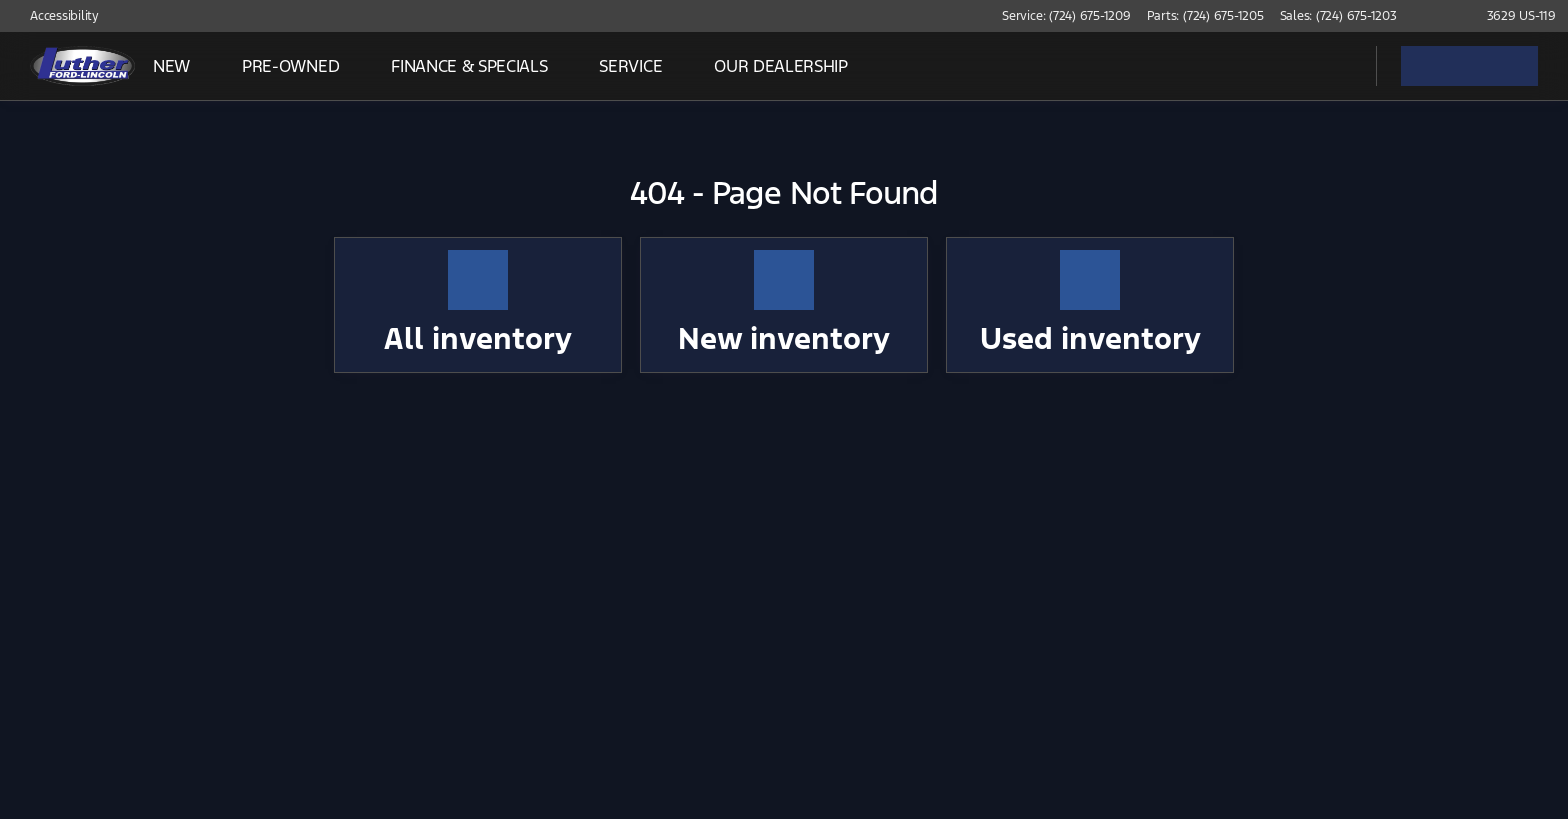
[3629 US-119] (1512, 16)
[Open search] (1336, 66)
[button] (1441, 16)
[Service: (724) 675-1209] (1066, 16)
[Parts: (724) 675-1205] (1205, 16)
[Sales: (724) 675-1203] (1338, 16)
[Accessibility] (55, 16)
